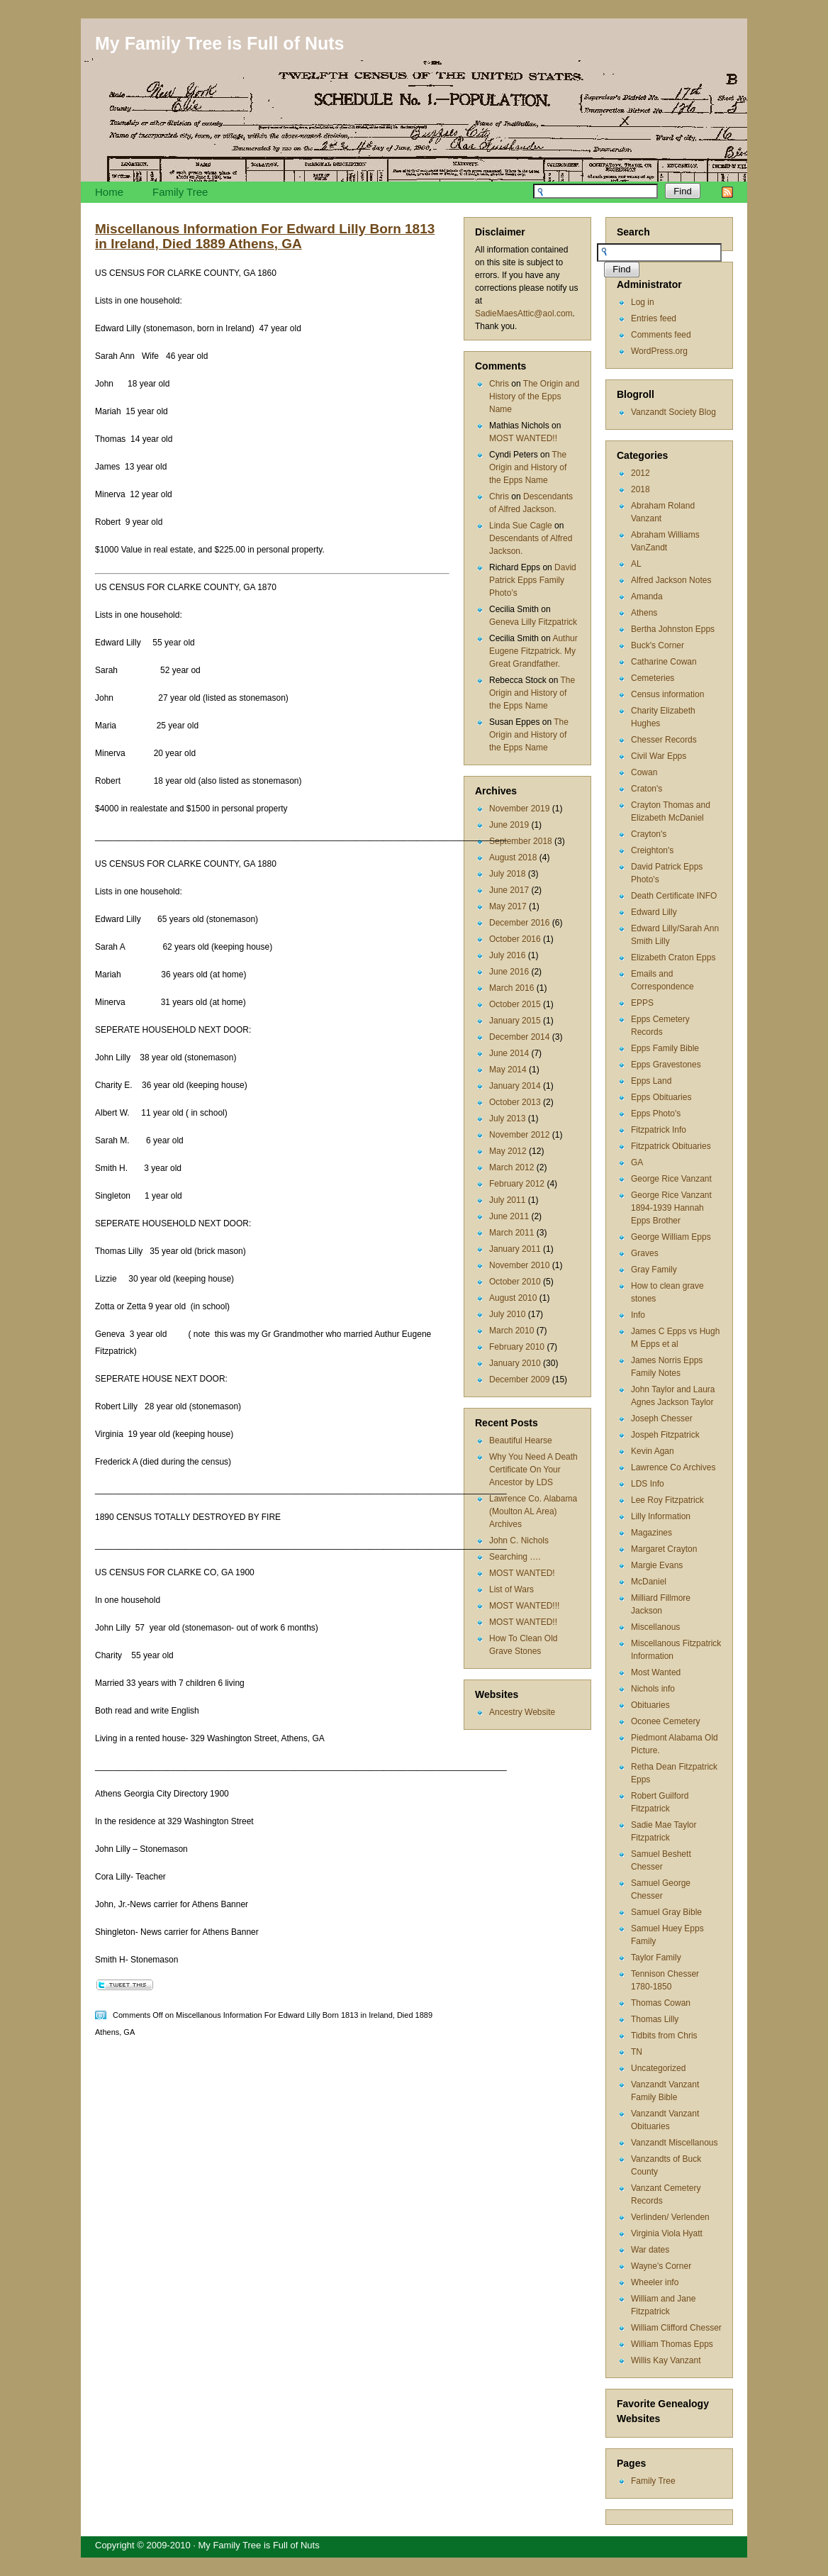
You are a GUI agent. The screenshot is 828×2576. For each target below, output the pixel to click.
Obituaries (650, 1705)
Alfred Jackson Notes (671, 580)
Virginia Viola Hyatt (667, 2233)
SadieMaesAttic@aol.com (524, 313)
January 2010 (515, 1363)
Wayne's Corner (661, 2266)
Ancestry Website (522, 1712)
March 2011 (511, 1233)
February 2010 (516, 1347)
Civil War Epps (658, 756)
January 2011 (515, 1249)
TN (636, 2052)
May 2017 (508, 906)
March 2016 (511, 988)
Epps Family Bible (665, 1048)
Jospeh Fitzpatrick (665, 1435)
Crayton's (648, 834)
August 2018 (513, 857)
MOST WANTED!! (523, 438)
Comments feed (661, 335)
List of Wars (511, 1589)
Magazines (651, 1533)
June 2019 (509, 825)
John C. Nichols (519, 1540)
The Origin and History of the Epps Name (534, 396)
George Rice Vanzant (671, 1179)
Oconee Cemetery (665, 1721)
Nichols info (653, 1689)
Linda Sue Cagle (520, 526)
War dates (650, 2250)
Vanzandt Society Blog (673, 412)
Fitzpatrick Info (658, 1130)
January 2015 (515, 1021)
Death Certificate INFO (674, 896)
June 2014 (509, 1053)
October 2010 (515, 1282)
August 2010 (513, 1298)
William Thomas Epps (672, 2344)
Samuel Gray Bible (666, 1912)
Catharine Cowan (664, 662)
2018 (640, 489)
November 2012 (519, 1135)
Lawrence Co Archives (673, 1467)
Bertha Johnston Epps (673, 629)
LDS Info (647, 1484)
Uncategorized (658, 2068)
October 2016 (515, 939)
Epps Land (651, 1081)
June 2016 (509, 972)
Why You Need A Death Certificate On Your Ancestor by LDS (533, 1469)
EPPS (642, 1003)
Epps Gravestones (666, 1065)
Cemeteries (652, 678)
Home (109, 192)
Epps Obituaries (661, 1097)
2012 (640, 473)
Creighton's (652, 850)
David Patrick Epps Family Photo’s (532, 580)
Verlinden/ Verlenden (670, 2217)
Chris (499, 384)
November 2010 (519, 1265)
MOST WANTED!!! (524, 1606)
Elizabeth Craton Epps (673, 957)
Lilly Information (660, 1516)
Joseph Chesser (662, 1418)
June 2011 (509, 1216)
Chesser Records (664, 740)
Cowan (644, 772)
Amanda (647, 596)
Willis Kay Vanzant (665, 2360)
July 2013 (507, 1118)
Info (638, 1315)
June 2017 (509, 890)
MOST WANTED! (522, 1573)
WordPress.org (659, 351)
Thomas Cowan (660, 2003)
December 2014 (519, 1037)
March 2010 (511, 1331)
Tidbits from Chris (664, 2036)
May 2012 (508, 1151)
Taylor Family (656, 1957)
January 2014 (515, 1086)
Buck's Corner (657, 645)
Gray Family (654, 1270)
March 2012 (511, 1167)
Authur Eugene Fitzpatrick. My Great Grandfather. (533, 651)
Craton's (646, 789)
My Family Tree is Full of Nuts (219, 43)
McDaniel (648, 1582)
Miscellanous (655, 1627)
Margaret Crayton (664, 1549)
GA (637, 1162)
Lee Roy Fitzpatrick (667, 1500)
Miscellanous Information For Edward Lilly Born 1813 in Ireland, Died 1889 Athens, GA (265, 236)
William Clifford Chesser (676, 2328)
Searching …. (515, 1557)
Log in (642, 302)
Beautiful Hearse (520, 1440)
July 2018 (507, 874)
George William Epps (671, 1237)
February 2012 (516, 1184)
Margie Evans (657, 1565)
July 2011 (507, 1200)
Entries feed (653, 318)
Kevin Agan (652, 1451)
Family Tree (180, 192)
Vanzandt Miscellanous (674, 2143)
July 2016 (507, 955)
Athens (644, 613)
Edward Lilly (654, 912)
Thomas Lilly (654, 2019)
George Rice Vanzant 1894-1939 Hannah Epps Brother (671, 1208)
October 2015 (515, 1004)
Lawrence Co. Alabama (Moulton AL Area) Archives (533, 1511)
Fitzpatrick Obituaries (671, 1146)
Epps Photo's (656, 1113)
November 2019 (519, 809)
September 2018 (520, 841)
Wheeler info (654, 2282)
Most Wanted (656, 1672)
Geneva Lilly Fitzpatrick (533, 622)
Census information (667, 694)
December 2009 (519, 1379)
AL (636, 564)
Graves (645, 1253)
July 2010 (507, 1314)
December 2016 (519, 923)
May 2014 (508, 1070)
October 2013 (515, 1102)
